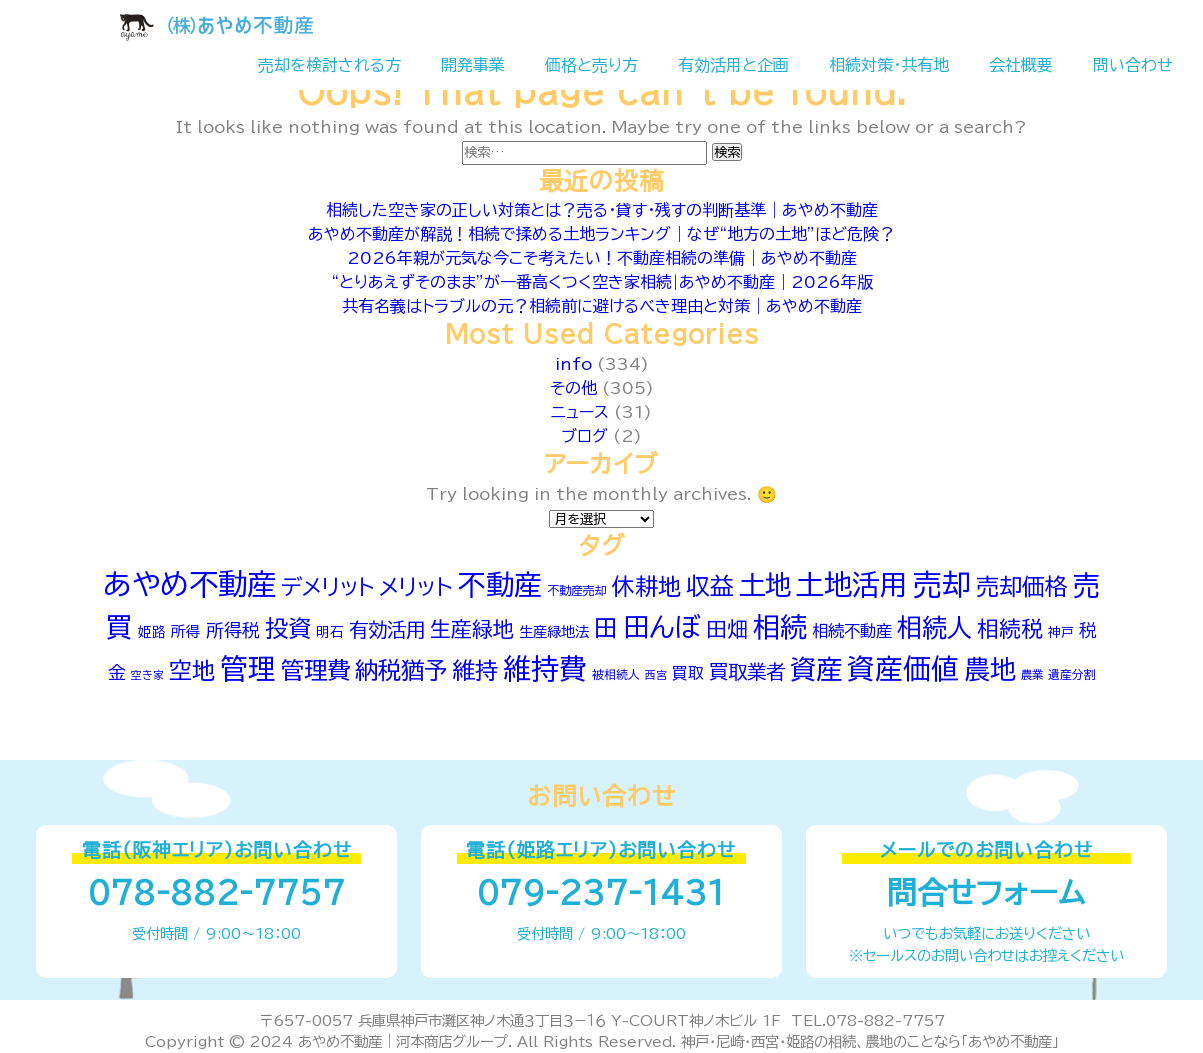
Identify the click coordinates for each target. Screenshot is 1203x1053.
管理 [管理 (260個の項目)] (248, 668)
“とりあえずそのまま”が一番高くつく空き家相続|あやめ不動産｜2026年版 (602, 282)
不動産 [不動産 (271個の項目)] (500, 584)
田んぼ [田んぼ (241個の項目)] (662, 627)
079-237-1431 (601, 893)
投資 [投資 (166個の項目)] (288, 628)
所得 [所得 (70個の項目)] (186, 631)
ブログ (584, 436)
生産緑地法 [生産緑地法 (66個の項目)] (554, 631)
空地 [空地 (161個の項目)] (192, 670)
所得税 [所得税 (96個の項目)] (233, 630)
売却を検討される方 (329, 65)
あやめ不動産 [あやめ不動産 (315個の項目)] (189, 584)
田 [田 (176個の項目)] (606, 628)
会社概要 (1021, 65)
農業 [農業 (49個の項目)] (1032, 674)
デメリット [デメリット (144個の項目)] (327, 587)
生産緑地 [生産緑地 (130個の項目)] (472, 629)
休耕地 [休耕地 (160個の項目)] (646, 586)
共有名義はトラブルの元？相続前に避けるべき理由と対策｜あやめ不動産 (602, 306)
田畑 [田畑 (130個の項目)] (727, 629)
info (573, 364)
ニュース (580, 412)
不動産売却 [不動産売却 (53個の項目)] (577, 590)
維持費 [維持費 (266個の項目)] (545, 668)
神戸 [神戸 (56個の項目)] (1061, 632)
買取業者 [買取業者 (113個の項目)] (747, 671)
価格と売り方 (591, 65)
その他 (573, 388)
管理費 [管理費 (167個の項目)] (315, 670)
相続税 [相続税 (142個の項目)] (1010, 629)
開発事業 (473, 65)
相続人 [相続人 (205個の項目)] (934, 627)
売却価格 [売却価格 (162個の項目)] (1022, 586)
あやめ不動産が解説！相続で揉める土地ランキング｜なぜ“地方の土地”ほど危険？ (601, 234)
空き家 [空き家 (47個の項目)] (147, 674)
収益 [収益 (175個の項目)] (710, 586)
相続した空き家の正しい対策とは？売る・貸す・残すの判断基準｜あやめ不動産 (602, 210)
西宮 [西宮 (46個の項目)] (656, 675)
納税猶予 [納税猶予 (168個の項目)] (401, 670)
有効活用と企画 (733, 65)
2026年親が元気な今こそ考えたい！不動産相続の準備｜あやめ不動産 (602, 258)
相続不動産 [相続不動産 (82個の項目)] (852, 631)
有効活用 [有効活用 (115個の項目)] (387, 629)
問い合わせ (1133, 65)
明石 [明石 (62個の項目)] (330, 632)
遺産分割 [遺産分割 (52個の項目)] (1072, 674)
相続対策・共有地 (889, 65)
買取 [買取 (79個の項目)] (688, 673)
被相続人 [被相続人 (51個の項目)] (616, 674)
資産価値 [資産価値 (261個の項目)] (903, 668)
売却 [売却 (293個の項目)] (942, 584)
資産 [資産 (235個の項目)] (816, 669)
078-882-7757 (216, 893)
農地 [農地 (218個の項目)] (990, 669)
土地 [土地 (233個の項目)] (765, 585)
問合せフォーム (986, 893)
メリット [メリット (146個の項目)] (416, 587)
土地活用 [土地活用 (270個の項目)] (852, 584)
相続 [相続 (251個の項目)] (780, 626)
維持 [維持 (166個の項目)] (475, 670)
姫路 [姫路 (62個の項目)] (152, 632)
